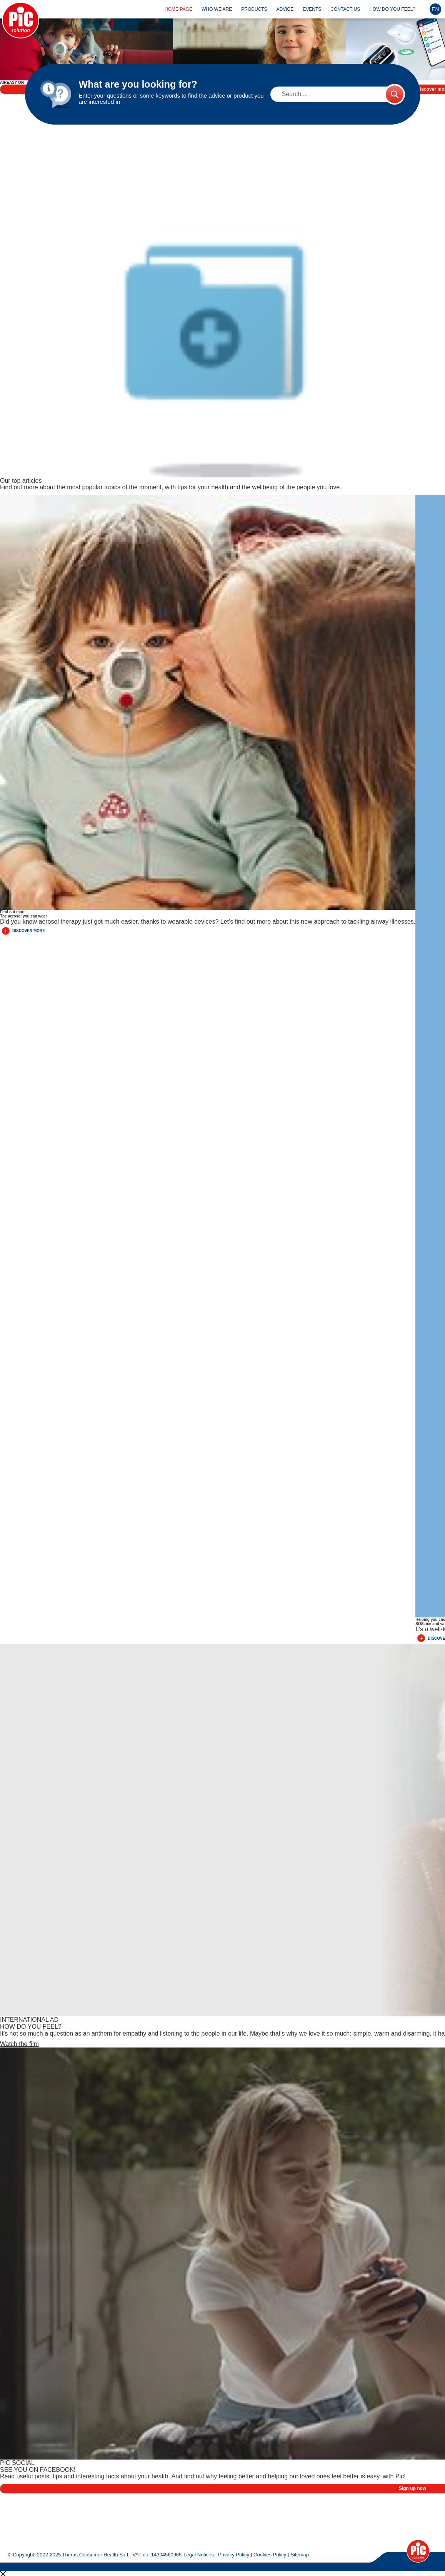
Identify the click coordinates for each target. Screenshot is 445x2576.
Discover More (23, 869)
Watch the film (19, 1982)
